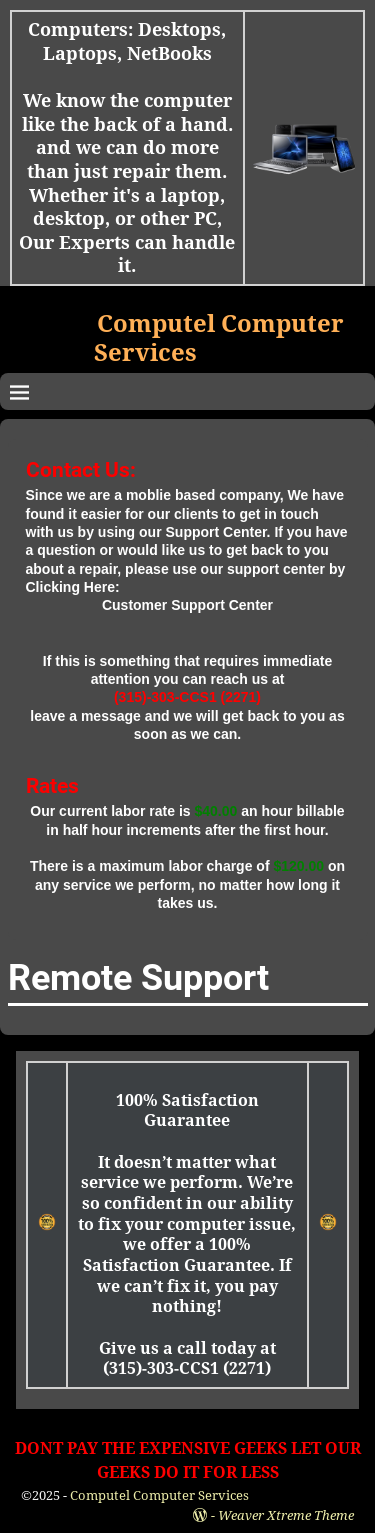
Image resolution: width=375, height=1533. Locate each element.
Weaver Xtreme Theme (286, 1515)
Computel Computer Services (159, 1495)
